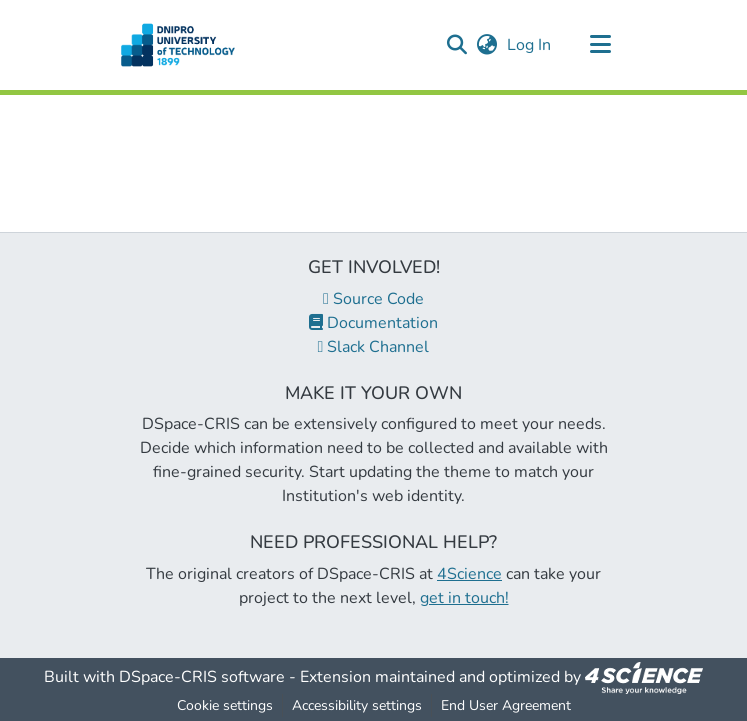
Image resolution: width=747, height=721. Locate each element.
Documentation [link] (373, 323)
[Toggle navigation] (601, 45)
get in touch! (464, 598)
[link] (644, 677)
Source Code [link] (373, 299)
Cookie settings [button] (225, 705)
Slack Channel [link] (374, 347)
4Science (469, 574)
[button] (178, 45)
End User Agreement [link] (506, 705)
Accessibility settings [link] (357, 705)
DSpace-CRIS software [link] (202, 677)
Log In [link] (530, 45)
